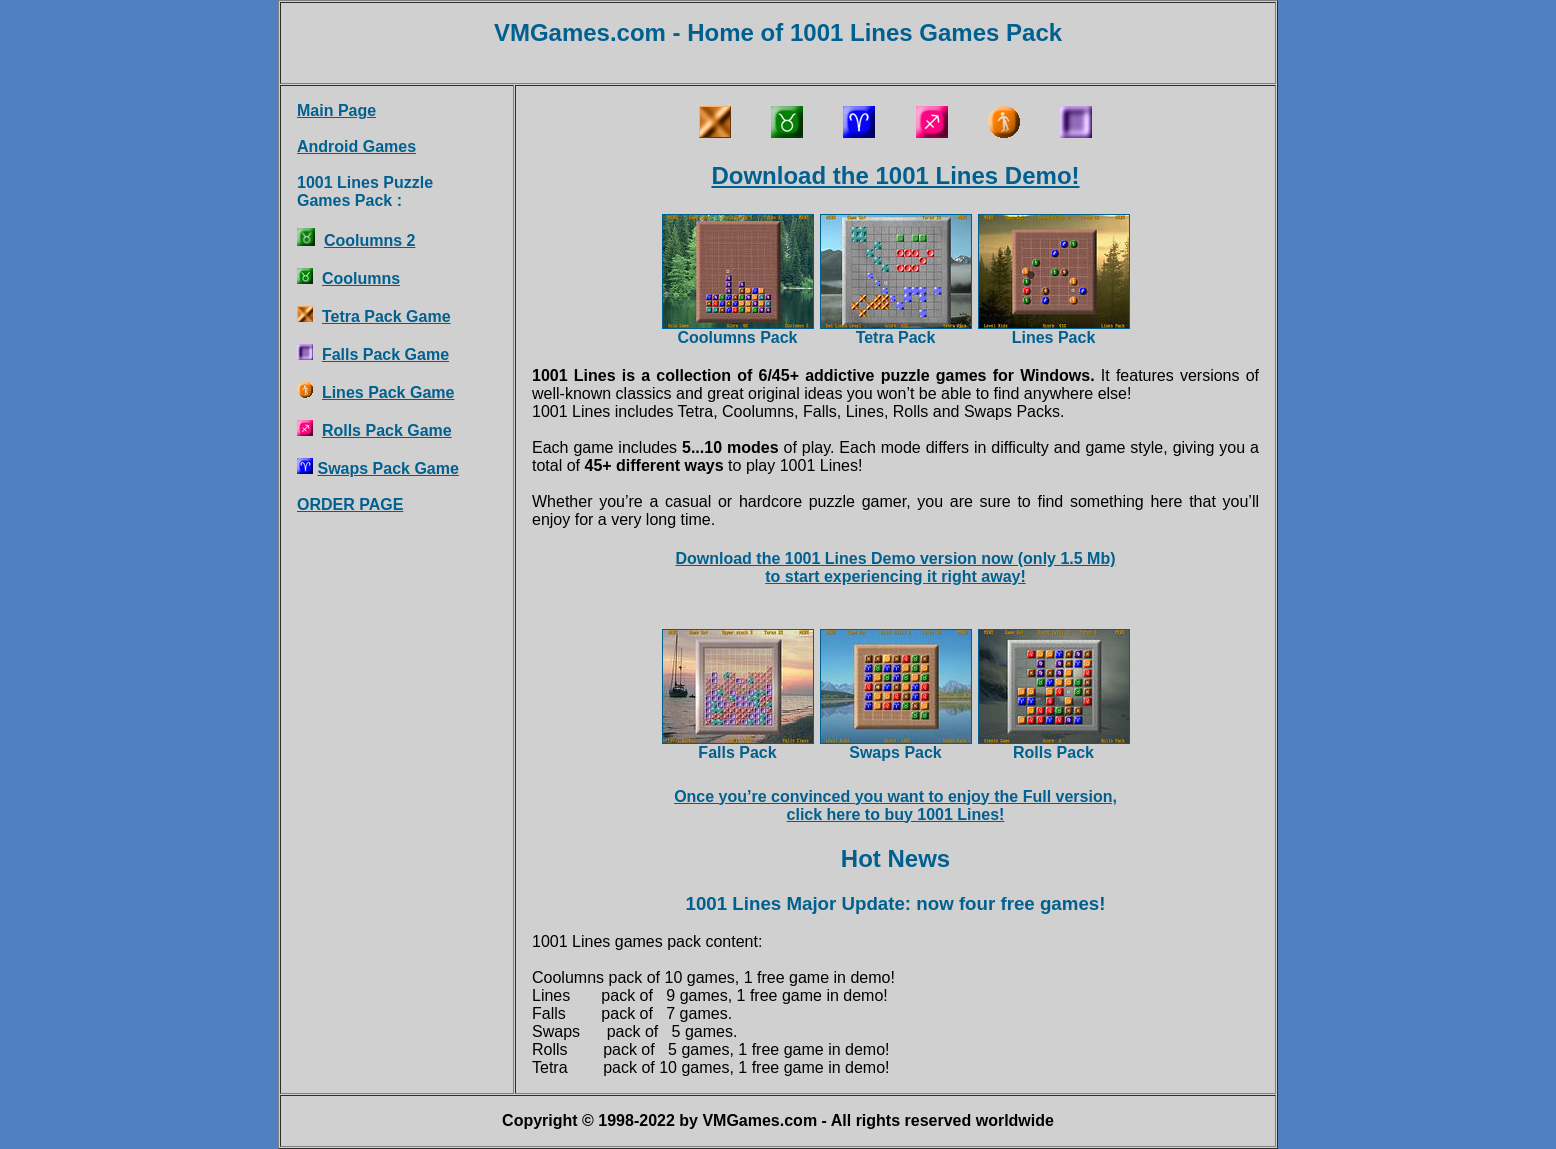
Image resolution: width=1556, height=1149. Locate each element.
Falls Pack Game (385, 354)
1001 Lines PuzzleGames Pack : (365, 191)
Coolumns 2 (370, 240)
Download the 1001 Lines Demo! (895, 175)
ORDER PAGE (350, 504)
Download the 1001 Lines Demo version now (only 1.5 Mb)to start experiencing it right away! (895, 567)
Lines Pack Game (388, 392)
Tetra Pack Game (386, 316)
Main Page (336, 110)
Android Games (356, 146)
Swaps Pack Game (387, 468)
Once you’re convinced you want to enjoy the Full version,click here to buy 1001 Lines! (895, 805)
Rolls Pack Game (387, 430)
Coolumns (361, 278)
